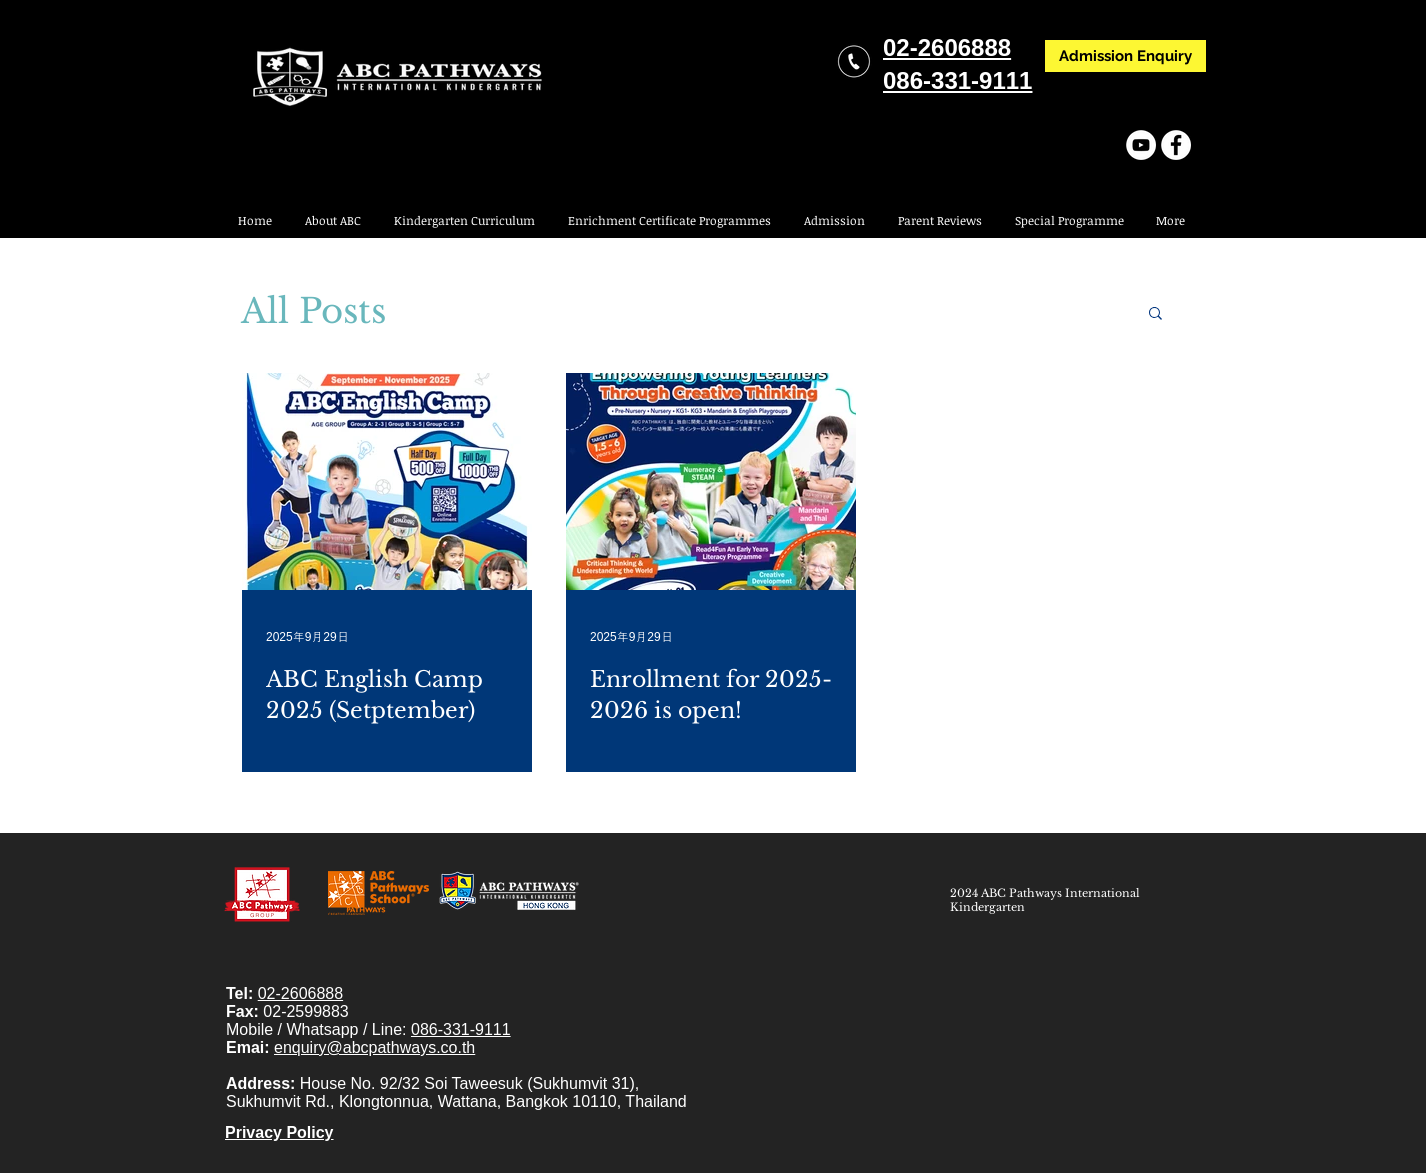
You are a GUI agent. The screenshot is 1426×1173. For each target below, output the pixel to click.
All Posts (313, 311)
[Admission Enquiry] (1125, 56)
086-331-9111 (461, 1029)
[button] (1069, 220)
